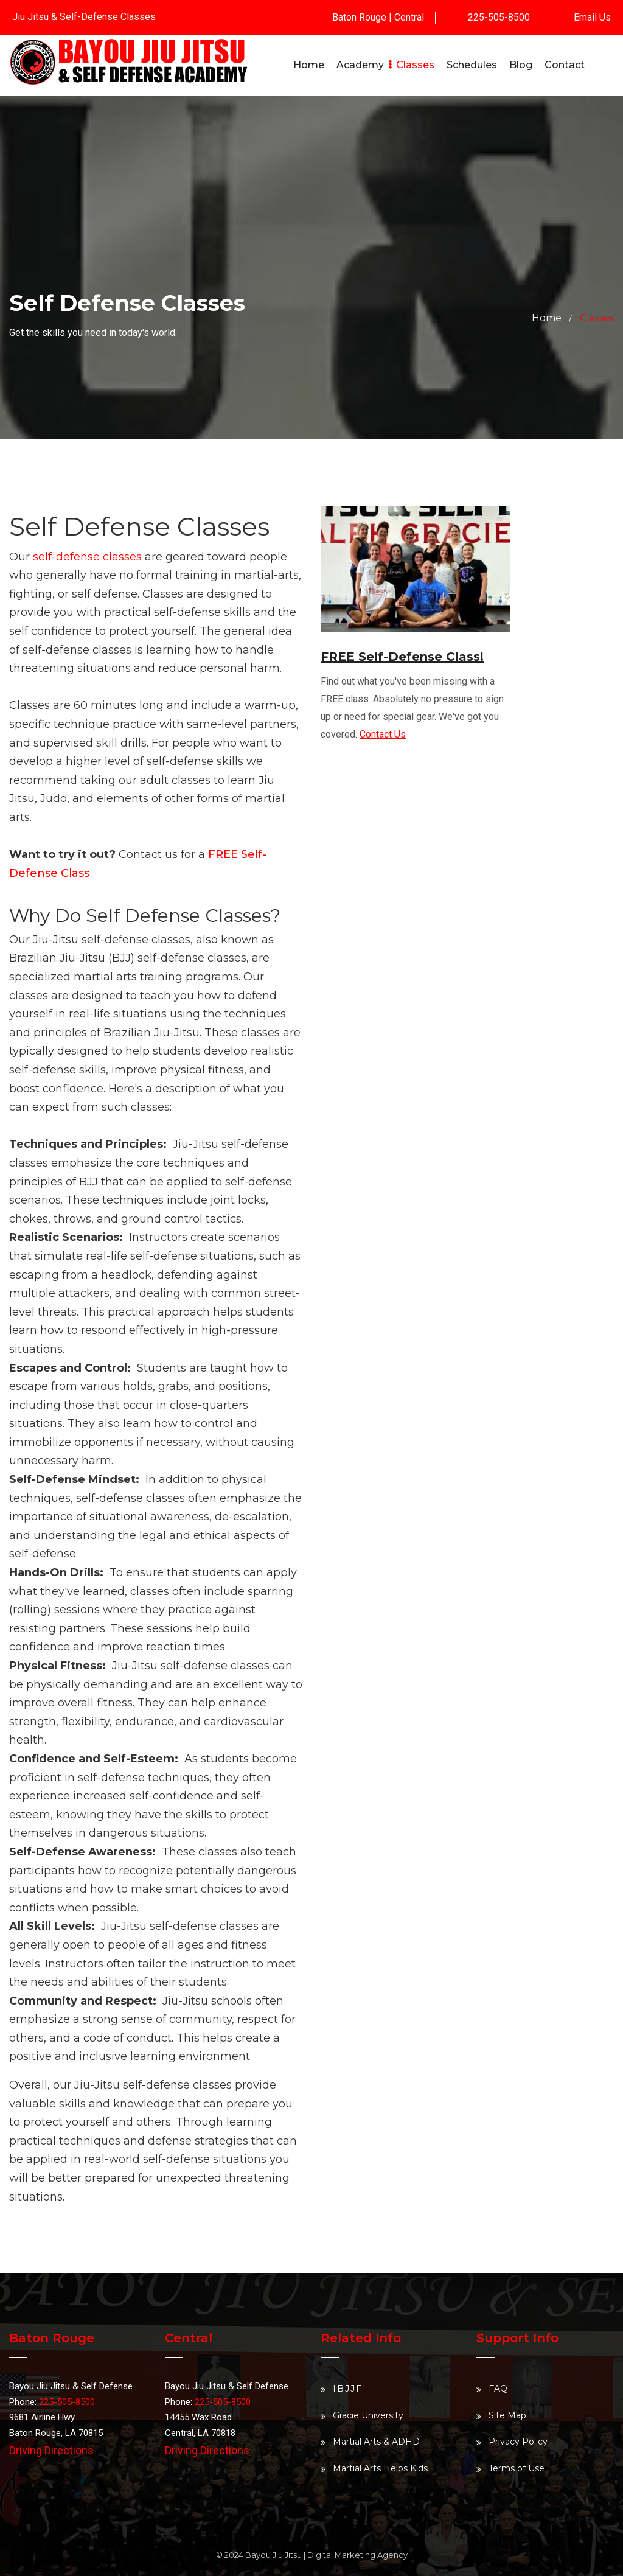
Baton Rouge (359, 17)
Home (547, 318)
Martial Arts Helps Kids (380, 2468)
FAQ (498, 2388)
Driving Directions (51, 2450)
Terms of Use (517, 2468)
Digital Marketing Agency (357, 2555)
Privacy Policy (518, 2441)
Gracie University (368, 2415)
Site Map (507, 2415)
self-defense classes (87, 557)
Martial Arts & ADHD (376, 2441)
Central (409, 17)
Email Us (592, 17)
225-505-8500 (499, 17)
